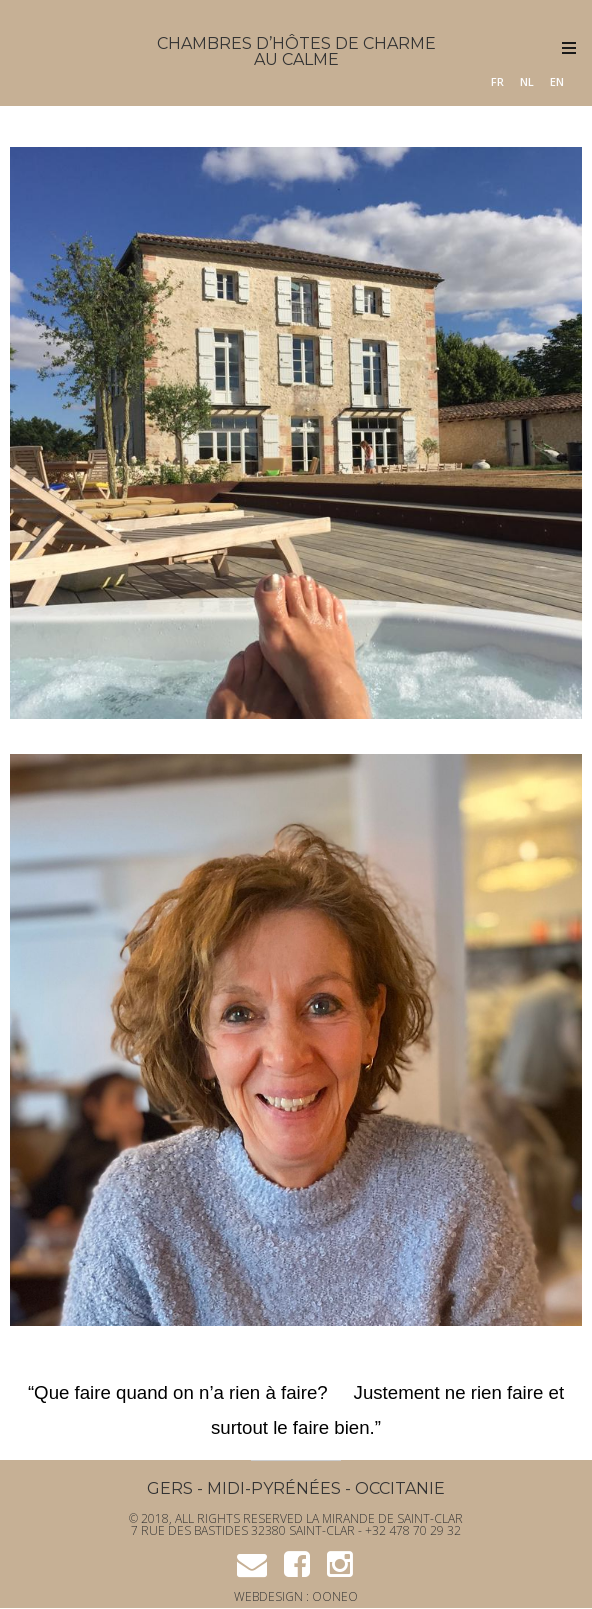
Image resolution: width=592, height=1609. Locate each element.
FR (497, 81)
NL (527, 81)
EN (557, 81)
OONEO (335, 1596)
